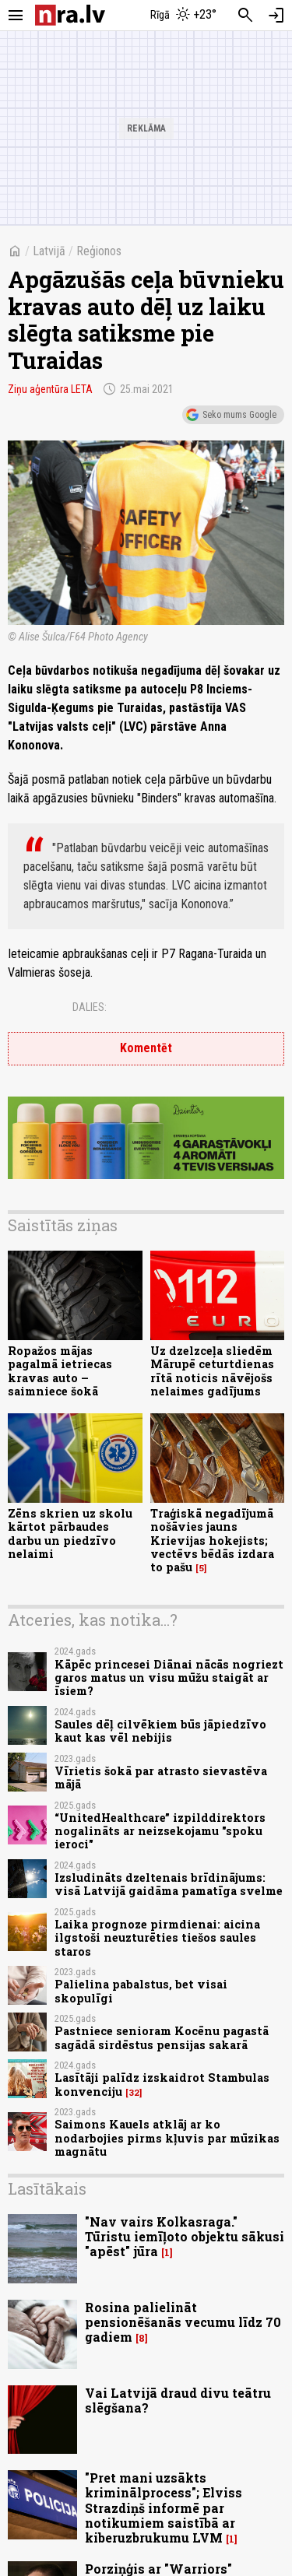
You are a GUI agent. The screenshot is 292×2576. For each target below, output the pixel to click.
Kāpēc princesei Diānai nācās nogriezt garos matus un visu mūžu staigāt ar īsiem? (169, 1678)
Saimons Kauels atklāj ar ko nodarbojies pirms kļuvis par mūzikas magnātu (167, 2138)
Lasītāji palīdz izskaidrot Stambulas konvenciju (162, 2084)
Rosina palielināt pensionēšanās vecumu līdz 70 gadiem (183, 2322)
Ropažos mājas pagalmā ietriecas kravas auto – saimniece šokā (60, 1371)
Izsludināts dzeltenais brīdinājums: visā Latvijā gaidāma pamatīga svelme (169, 1884)
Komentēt (146, 1048)
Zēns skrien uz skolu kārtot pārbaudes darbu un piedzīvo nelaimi (70, 1533)
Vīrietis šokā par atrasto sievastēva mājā (161, 1778)
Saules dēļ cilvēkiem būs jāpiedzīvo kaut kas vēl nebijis (160, 1731)
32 (133, 2092)
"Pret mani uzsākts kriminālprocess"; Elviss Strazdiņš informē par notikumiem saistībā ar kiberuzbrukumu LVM (163, 2507)
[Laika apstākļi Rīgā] (183, 15)
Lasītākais (47, 2188)
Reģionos (98, 251)
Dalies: (89, 1007)
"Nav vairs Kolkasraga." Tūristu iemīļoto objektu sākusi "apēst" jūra (184, 2236)
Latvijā (49, 251)
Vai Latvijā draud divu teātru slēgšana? (178, 2400)
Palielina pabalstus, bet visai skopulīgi (141, 1991)
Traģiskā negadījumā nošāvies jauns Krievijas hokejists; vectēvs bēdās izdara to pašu (212, 1540)
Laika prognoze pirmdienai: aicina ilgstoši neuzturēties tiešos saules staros (157, 1938)
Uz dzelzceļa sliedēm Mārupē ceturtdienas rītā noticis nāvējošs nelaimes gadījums (212, 1371)
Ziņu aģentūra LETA (50, 389)
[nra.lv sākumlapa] (70, 15)
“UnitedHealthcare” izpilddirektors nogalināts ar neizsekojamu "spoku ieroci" (160, 1831)
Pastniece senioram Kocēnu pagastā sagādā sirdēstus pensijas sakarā (162, 2037)
